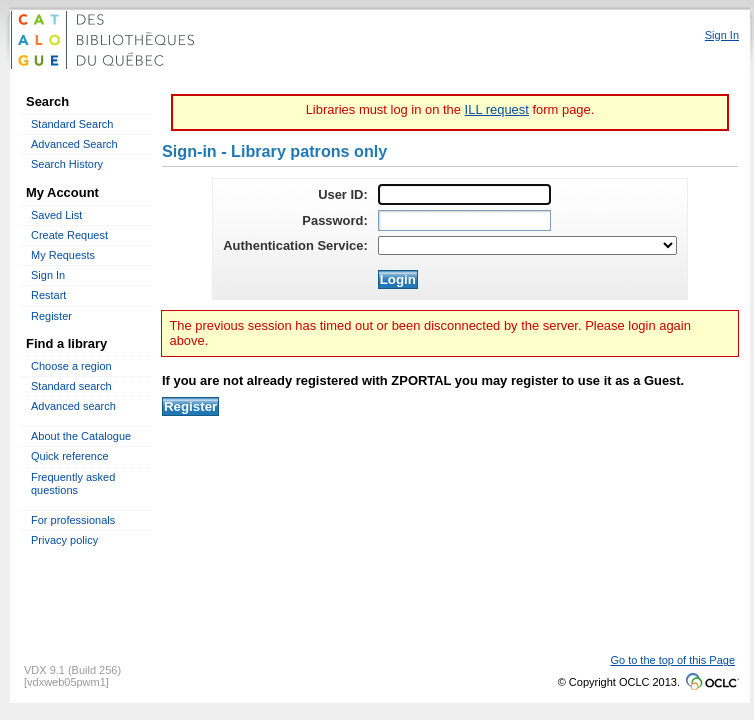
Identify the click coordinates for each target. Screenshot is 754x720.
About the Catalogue (81, 436)
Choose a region (71, 366)
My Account (62, 192)
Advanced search (73, 406)
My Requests (63, 255)
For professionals (73, 520)
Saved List (56, 215)
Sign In (48, 275)
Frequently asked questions (73, 483)
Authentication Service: (295, 245)
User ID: (343, 194)
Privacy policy (64, 540)
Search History (67, 164)
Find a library (66, 343)
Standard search (71, 386)
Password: (334, 220)
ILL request (497, 109)
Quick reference (70, 456)
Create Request (69, 235)
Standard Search (72, 124)
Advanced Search (74, 144)
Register (51, 316)
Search (47, 101)
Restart (48, 295)
